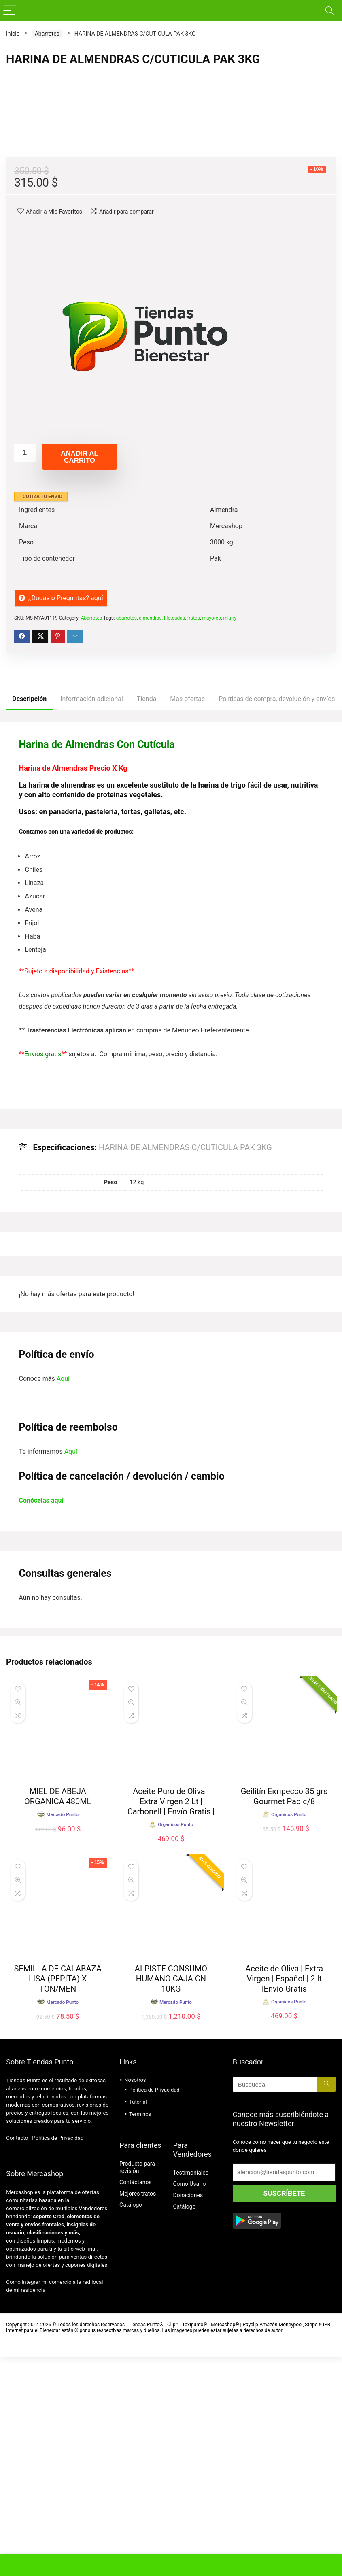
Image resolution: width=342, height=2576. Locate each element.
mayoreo (211, 836)
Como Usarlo (189, 2402)
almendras (150, 836)
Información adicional (91, 917)
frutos (193, 836)
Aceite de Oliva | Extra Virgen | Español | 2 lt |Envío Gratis (284, 2197)
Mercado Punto (62, 2220)
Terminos (140, 2333)
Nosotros (135, 2299)
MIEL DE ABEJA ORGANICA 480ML (57, 2015)
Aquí (63, 1597)
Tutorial (138, 2320)
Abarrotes (47, 33)
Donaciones (188, 2413)
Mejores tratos (137, 2412)
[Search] (329, 10)
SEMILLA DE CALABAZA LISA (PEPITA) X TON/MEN (58, 2197)
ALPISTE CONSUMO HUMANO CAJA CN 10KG (171, 2197)
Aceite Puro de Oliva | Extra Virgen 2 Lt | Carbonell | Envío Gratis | (171, 2020)
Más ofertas (187, 917)
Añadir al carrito (79, 675)
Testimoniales (190, 2391)
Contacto (17, 2356)
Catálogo (130, 2423)
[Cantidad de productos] (25, 672)
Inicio (13, 33)
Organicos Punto (175, 2042)
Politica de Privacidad (57, 2356)
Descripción (29, 917)
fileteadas (174, 836)
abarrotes (126, 836)
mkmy (229, 836)
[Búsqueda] (326, 2303)
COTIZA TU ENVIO (41, 715)
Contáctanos (135, 2401)
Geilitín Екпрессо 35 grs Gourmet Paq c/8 (284, 2015)
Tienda (146, 917)
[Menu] (9, 10)
